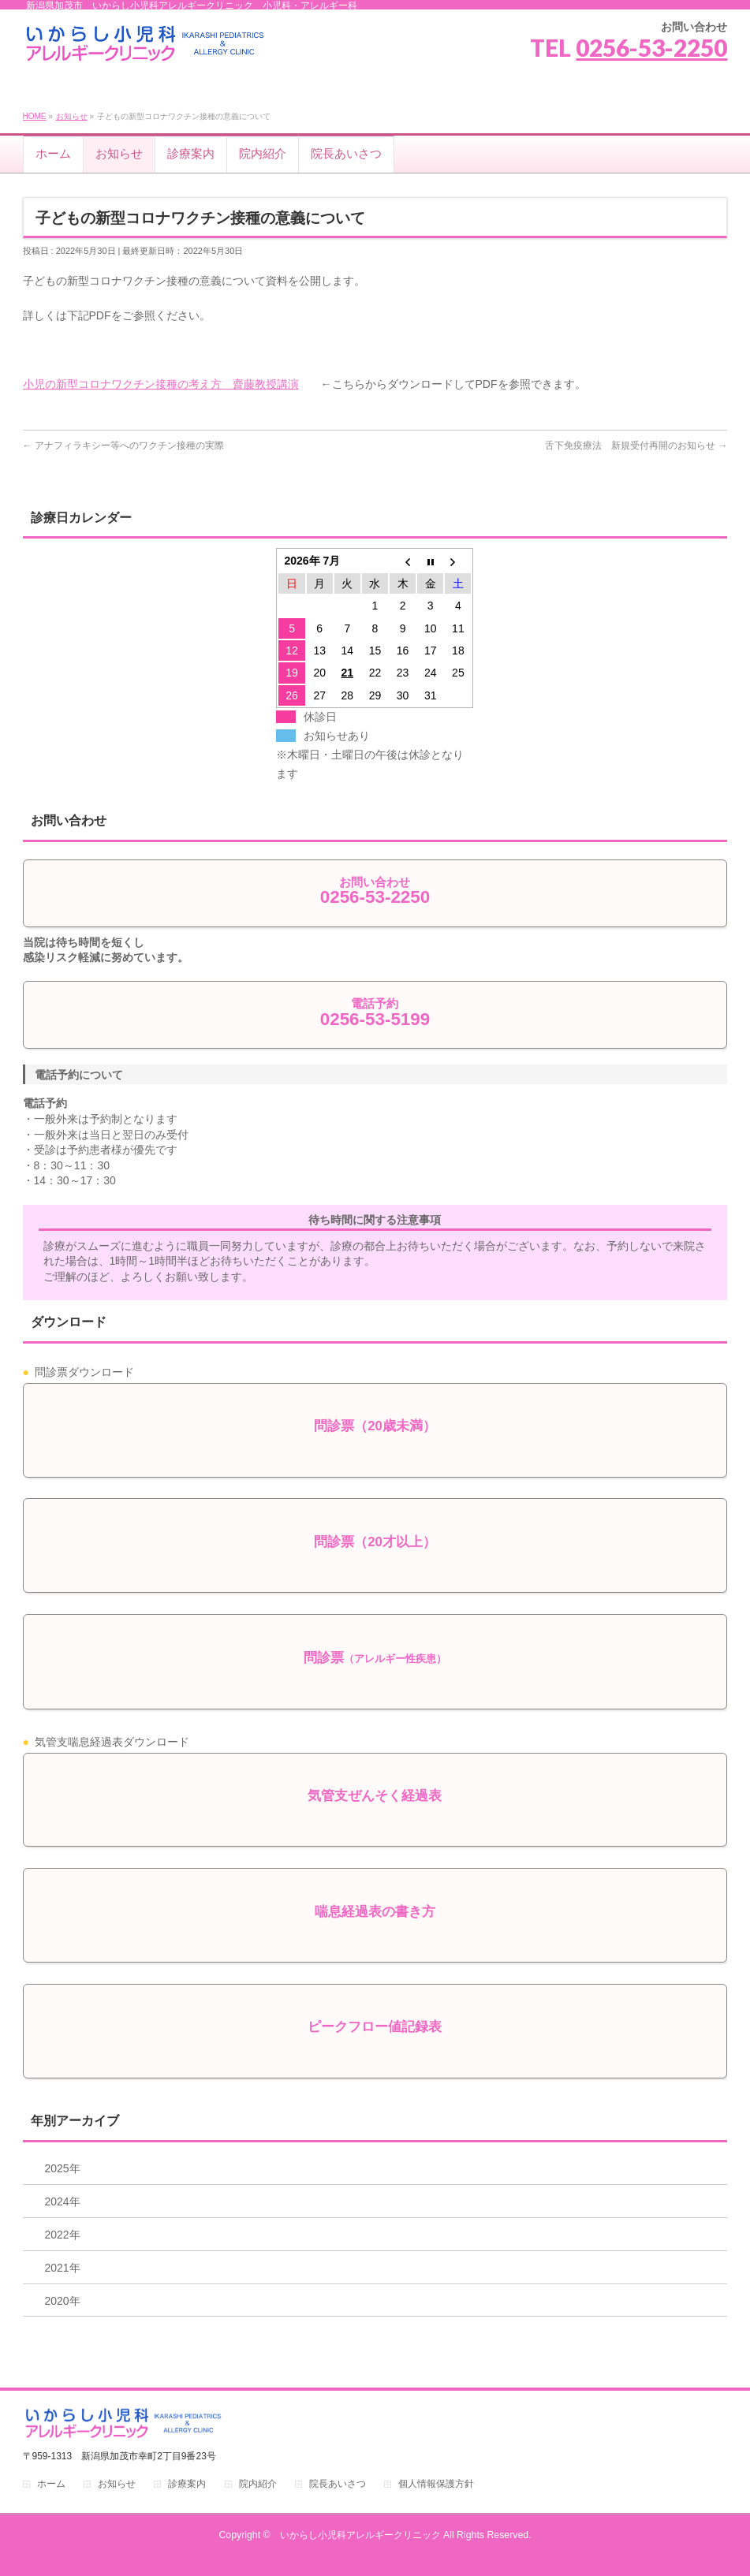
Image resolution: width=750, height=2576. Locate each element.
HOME (35, 116)
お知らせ (72, 116)
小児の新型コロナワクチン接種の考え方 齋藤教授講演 (161, 384)
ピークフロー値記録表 (375, 2026)
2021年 (62, 2267)
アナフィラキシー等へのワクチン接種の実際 (129, 445)
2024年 (62, 2201)
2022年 (62, 2234)
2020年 (62, 2301)
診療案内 (187, 2484)
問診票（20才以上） (375, 1541)
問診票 (375, 1657)
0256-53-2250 (651, 47)
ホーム (51, 2484)
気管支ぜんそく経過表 (375, 1795)
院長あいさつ (337, 2484)
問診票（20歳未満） (375, 1425)
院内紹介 (258, 2484)
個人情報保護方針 (436, 2484)
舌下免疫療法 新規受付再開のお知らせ (630, 445)
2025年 (62, 2168)
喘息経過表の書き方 (375, 1911)
